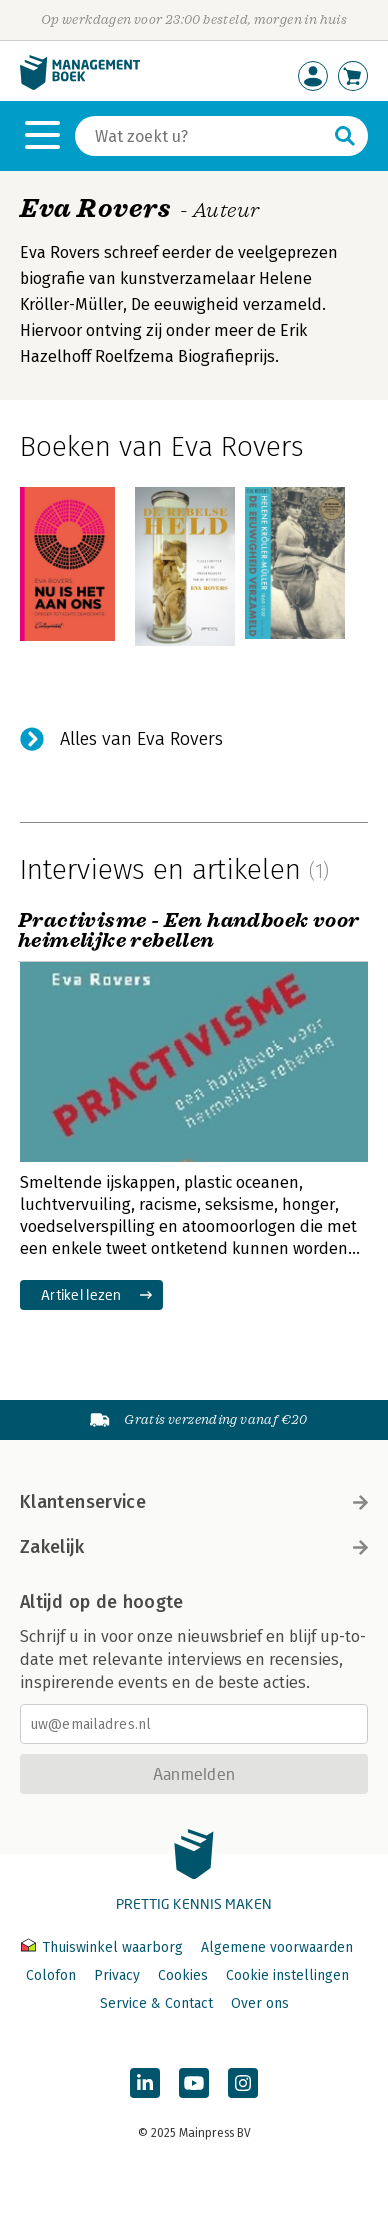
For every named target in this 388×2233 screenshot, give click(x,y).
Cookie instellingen (287, 1975)
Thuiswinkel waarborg (104, 1947)
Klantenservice (194, 1502)
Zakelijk (194, 1547)
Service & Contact (156, 2003)
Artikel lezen (81, 1294)
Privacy (117, 1975)
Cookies (183, 1975)
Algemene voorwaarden (277, 1947)
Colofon (51, 1975)
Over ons (260, 2003)
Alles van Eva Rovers (141, 739)
